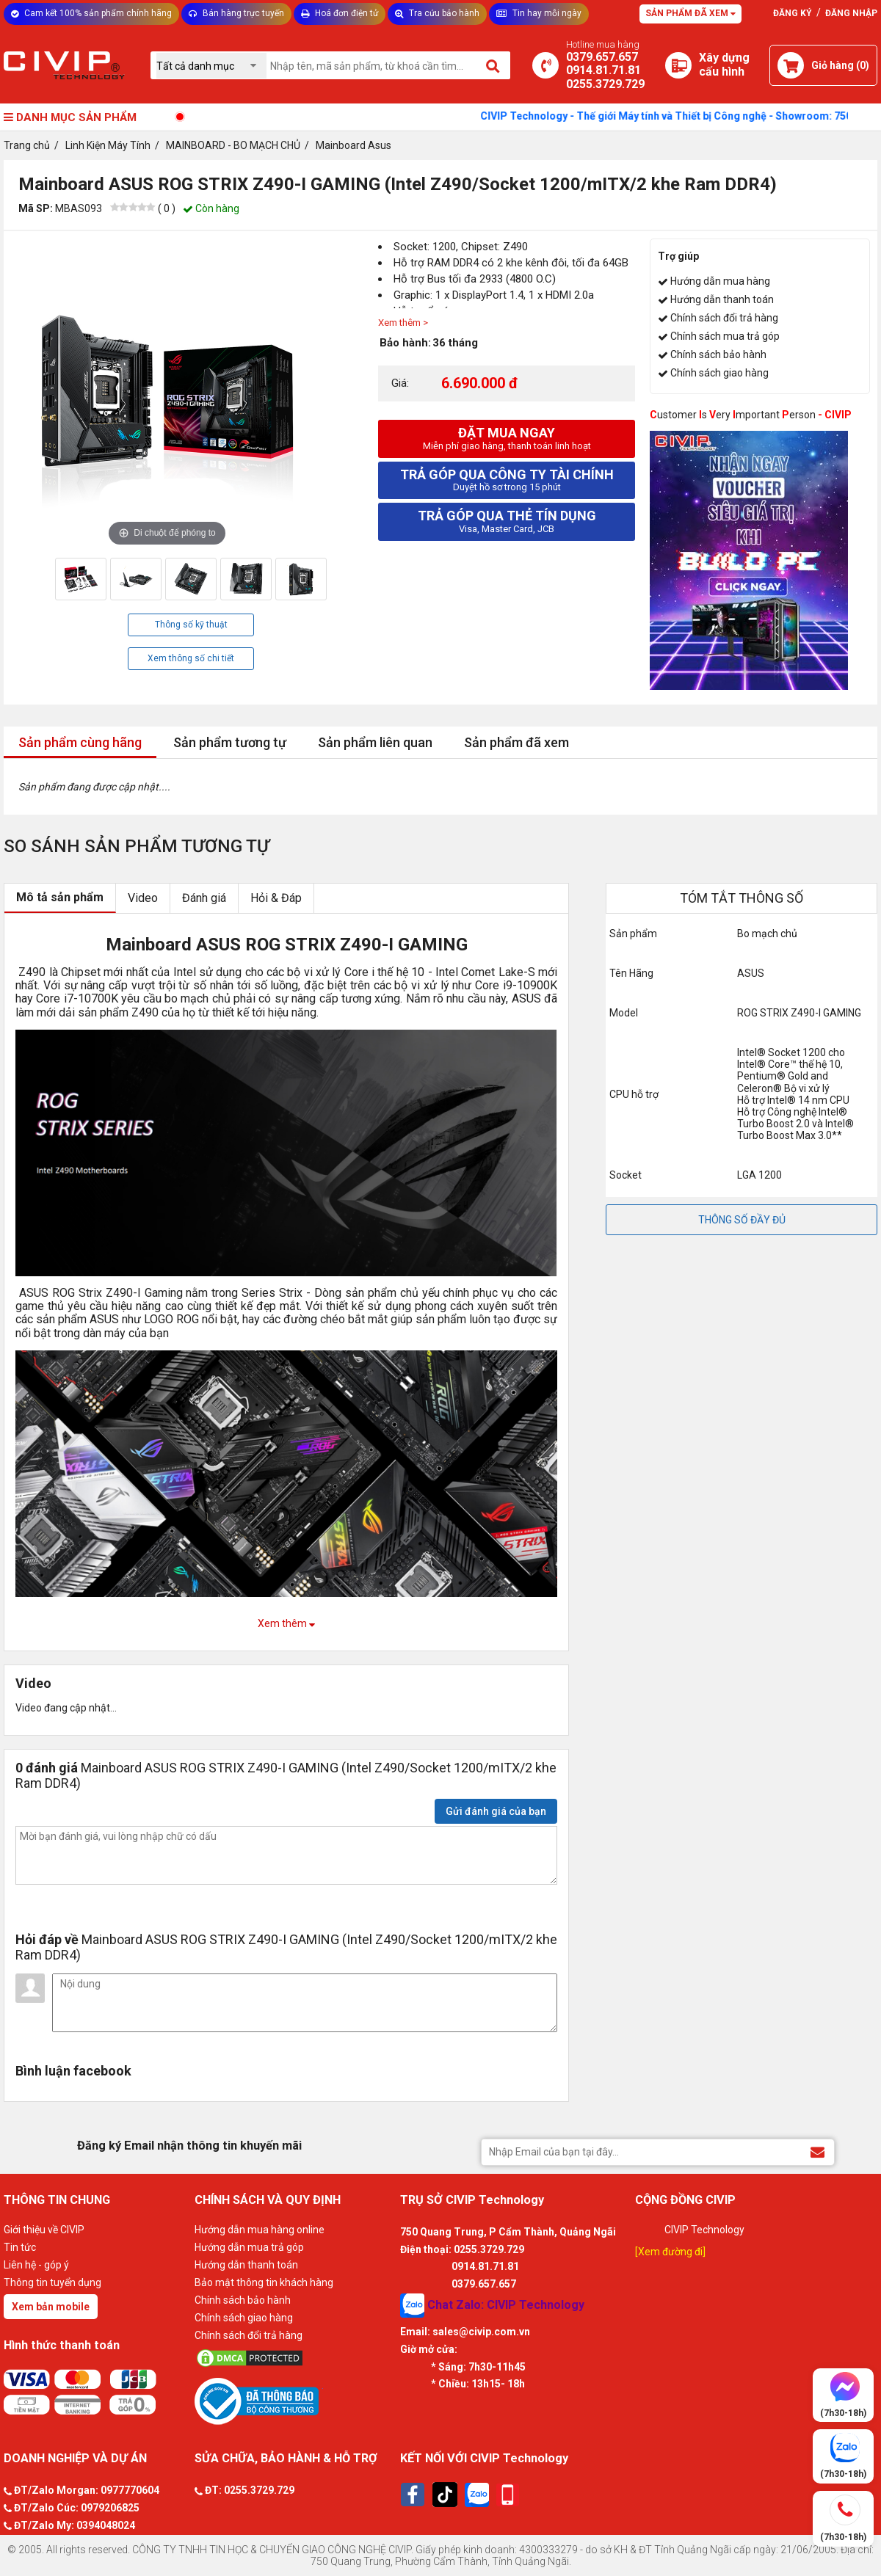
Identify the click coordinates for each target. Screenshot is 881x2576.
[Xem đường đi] (670, 2251)
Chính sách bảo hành (718, 354)
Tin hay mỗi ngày (538, 13)
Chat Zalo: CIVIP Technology (492, 2305)
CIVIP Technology (704, 2229)
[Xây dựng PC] (678, 65)
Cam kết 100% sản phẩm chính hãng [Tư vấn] (91, 13)
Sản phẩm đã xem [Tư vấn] (690, 13)
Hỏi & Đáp (276, 898)
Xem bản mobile (51, 2307)
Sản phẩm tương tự (229, 742)
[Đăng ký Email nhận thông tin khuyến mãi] (817, 2151)
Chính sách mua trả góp (725, 336)
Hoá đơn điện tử (339, 13)
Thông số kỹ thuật (191, 624)
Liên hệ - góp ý (36, 2265)
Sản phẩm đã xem (516, 742)
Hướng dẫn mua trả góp (249, 2247)
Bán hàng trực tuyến (236, 13)
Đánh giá (204, 898)
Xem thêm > (403, 322)
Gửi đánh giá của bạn (496, 1811)
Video (143, 898)
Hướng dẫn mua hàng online (260, 2229)
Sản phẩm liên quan (375, 742)
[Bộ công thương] (294, 2400)
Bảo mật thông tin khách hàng (264, 2282)
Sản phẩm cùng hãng (80, 742)
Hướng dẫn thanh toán (722, 299)
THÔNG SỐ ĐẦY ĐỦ (742, 1220)
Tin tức (20, 2247)
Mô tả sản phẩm (60, 897)
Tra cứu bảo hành (437, 13)
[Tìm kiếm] (493, 65)
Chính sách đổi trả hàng (724, 318)
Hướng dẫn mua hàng (720, 281)
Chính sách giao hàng (719, 373)
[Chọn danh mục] (211, 66)
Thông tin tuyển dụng (52, 2282)
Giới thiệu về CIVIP (44, 2229)
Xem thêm (286, 1623)
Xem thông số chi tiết (191, 658)
